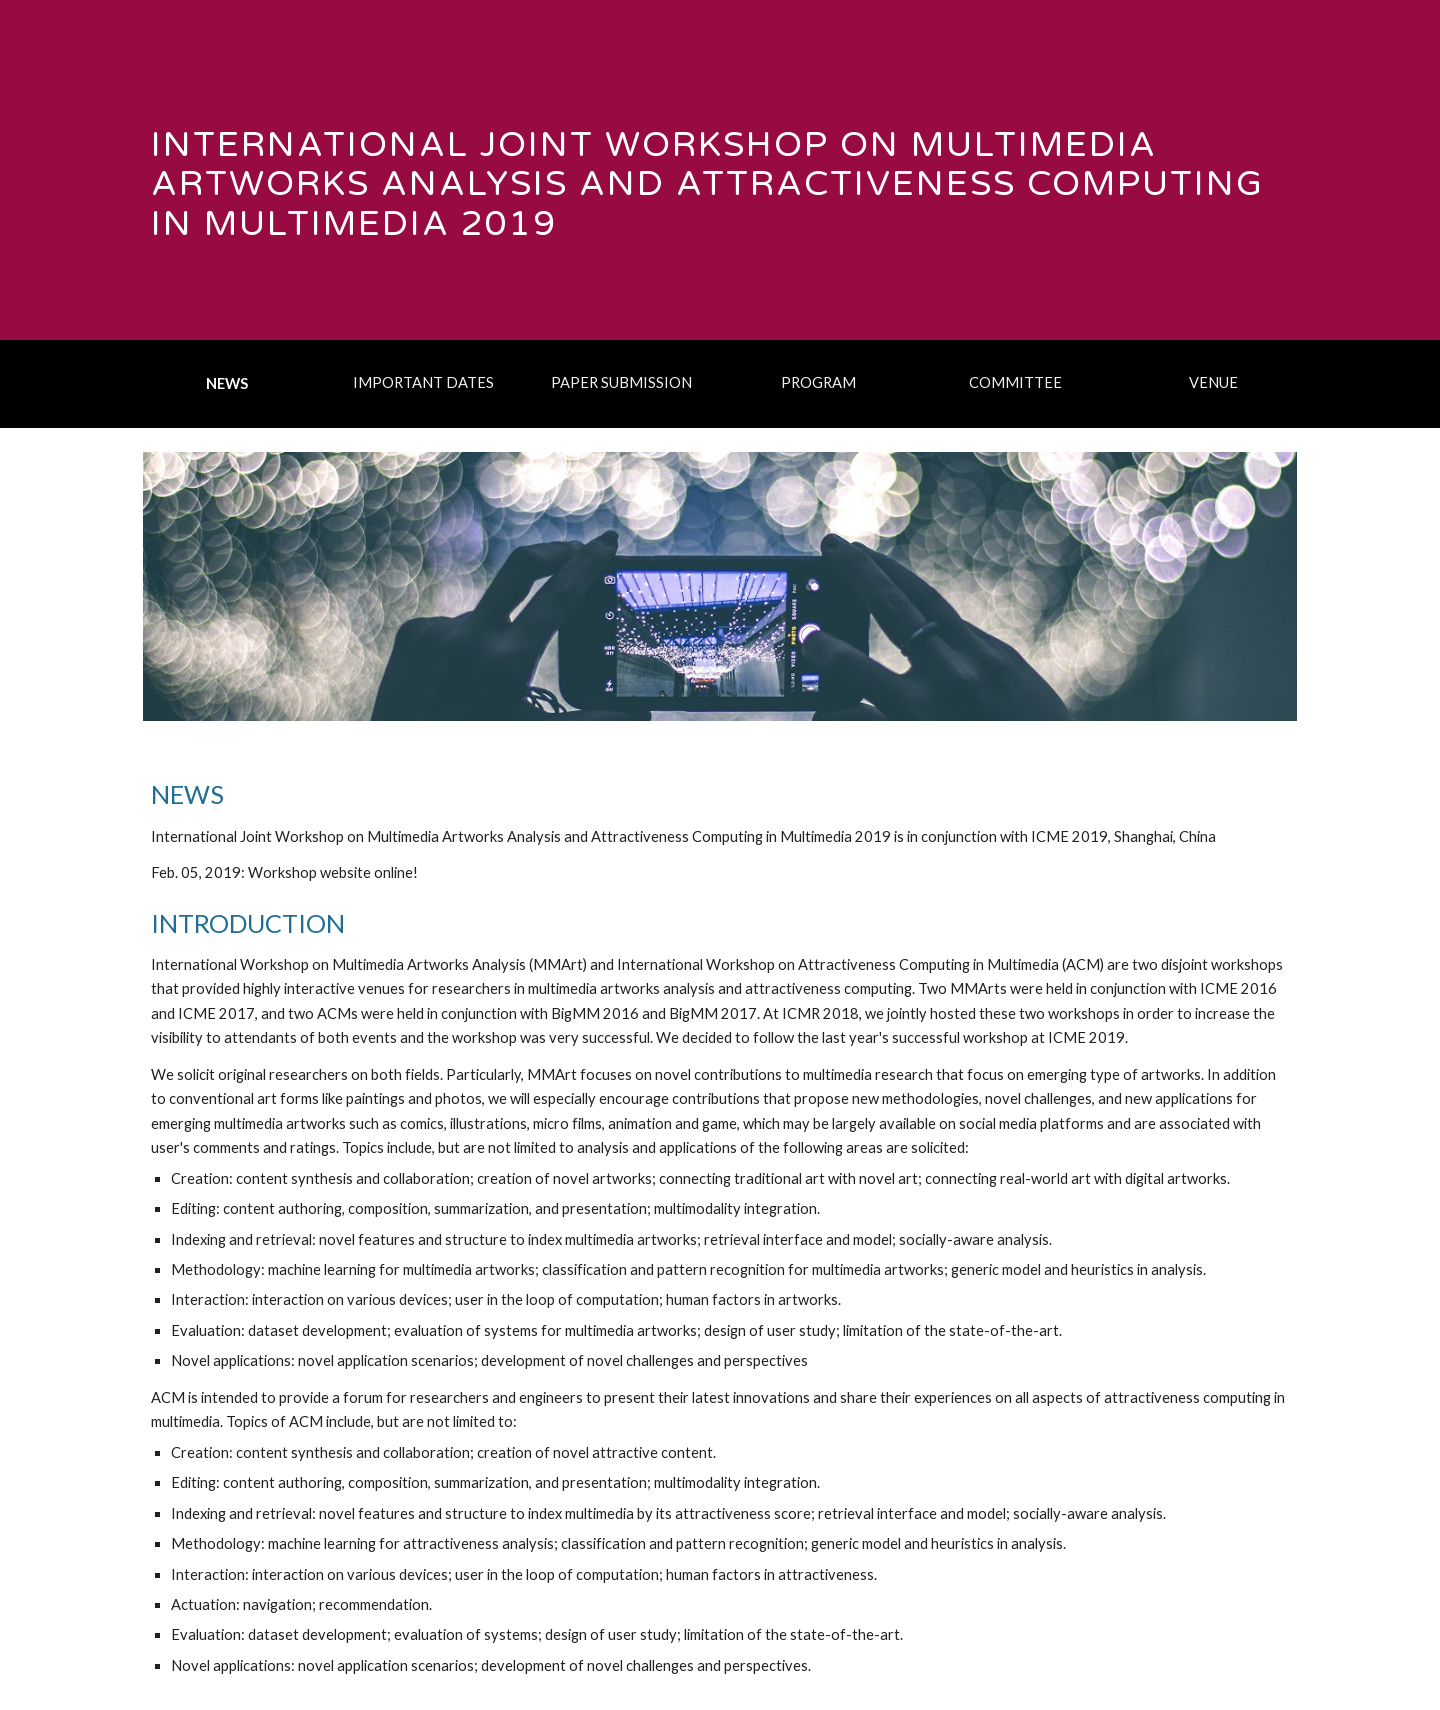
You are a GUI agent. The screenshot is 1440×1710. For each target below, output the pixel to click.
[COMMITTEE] (1016, 382)
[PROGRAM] (819, 382)
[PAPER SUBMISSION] (621, 382)
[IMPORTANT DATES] (424, 382)
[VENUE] (1213, 382)
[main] (720, 170)
